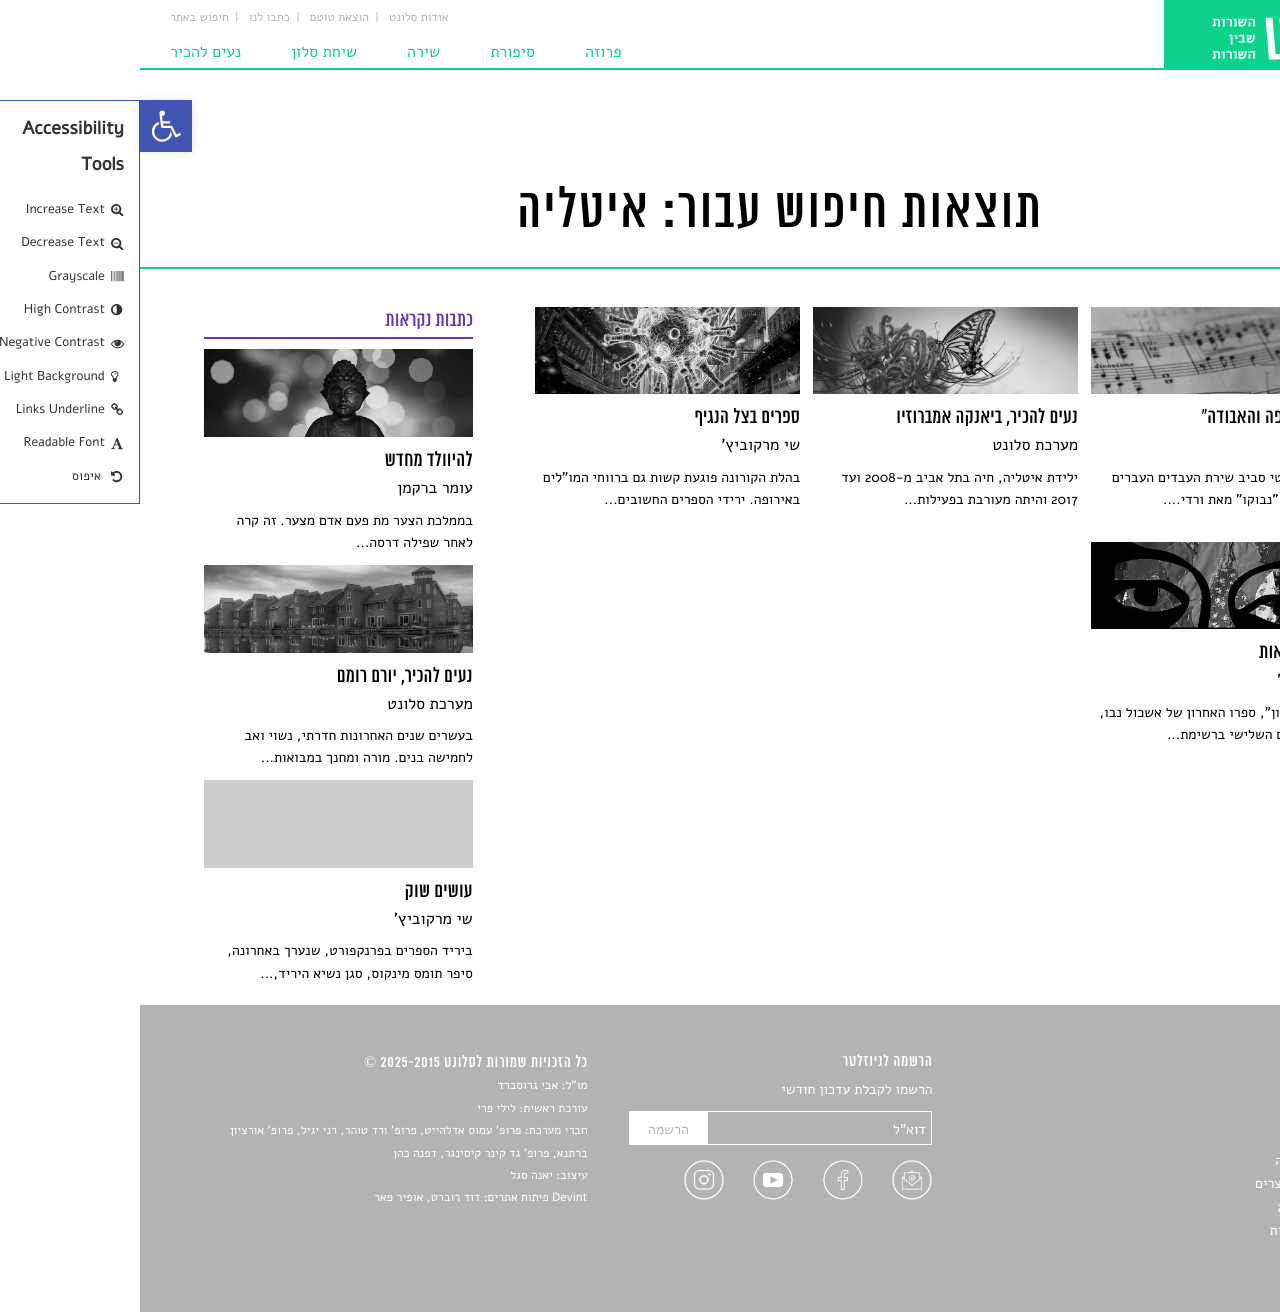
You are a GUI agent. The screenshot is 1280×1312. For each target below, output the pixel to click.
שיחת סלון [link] (184, 52)
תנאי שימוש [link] (1182, 1254)
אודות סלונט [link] (279, 18)
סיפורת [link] (372, 52)
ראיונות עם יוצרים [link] (1165, 1183)
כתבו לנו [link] (129, 18)
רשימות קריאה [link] (1175, 1160)
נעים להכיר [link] (65, 52)
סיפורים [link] (1194, 1090)
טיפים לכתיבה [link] (1176, 1207)
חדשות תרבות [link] (1177, 1137)
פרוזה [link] (463, 52)
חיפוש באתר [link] (59, 18)
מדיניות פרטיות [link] (1173, 1230)
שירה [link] (283, 52)
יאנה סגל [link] (391, 1176)
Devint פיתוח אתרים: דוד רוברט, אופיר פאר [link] (340, 1198)
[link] (26, 126)
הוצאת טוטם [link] (199, 18)
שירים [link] (1199, 1113)
